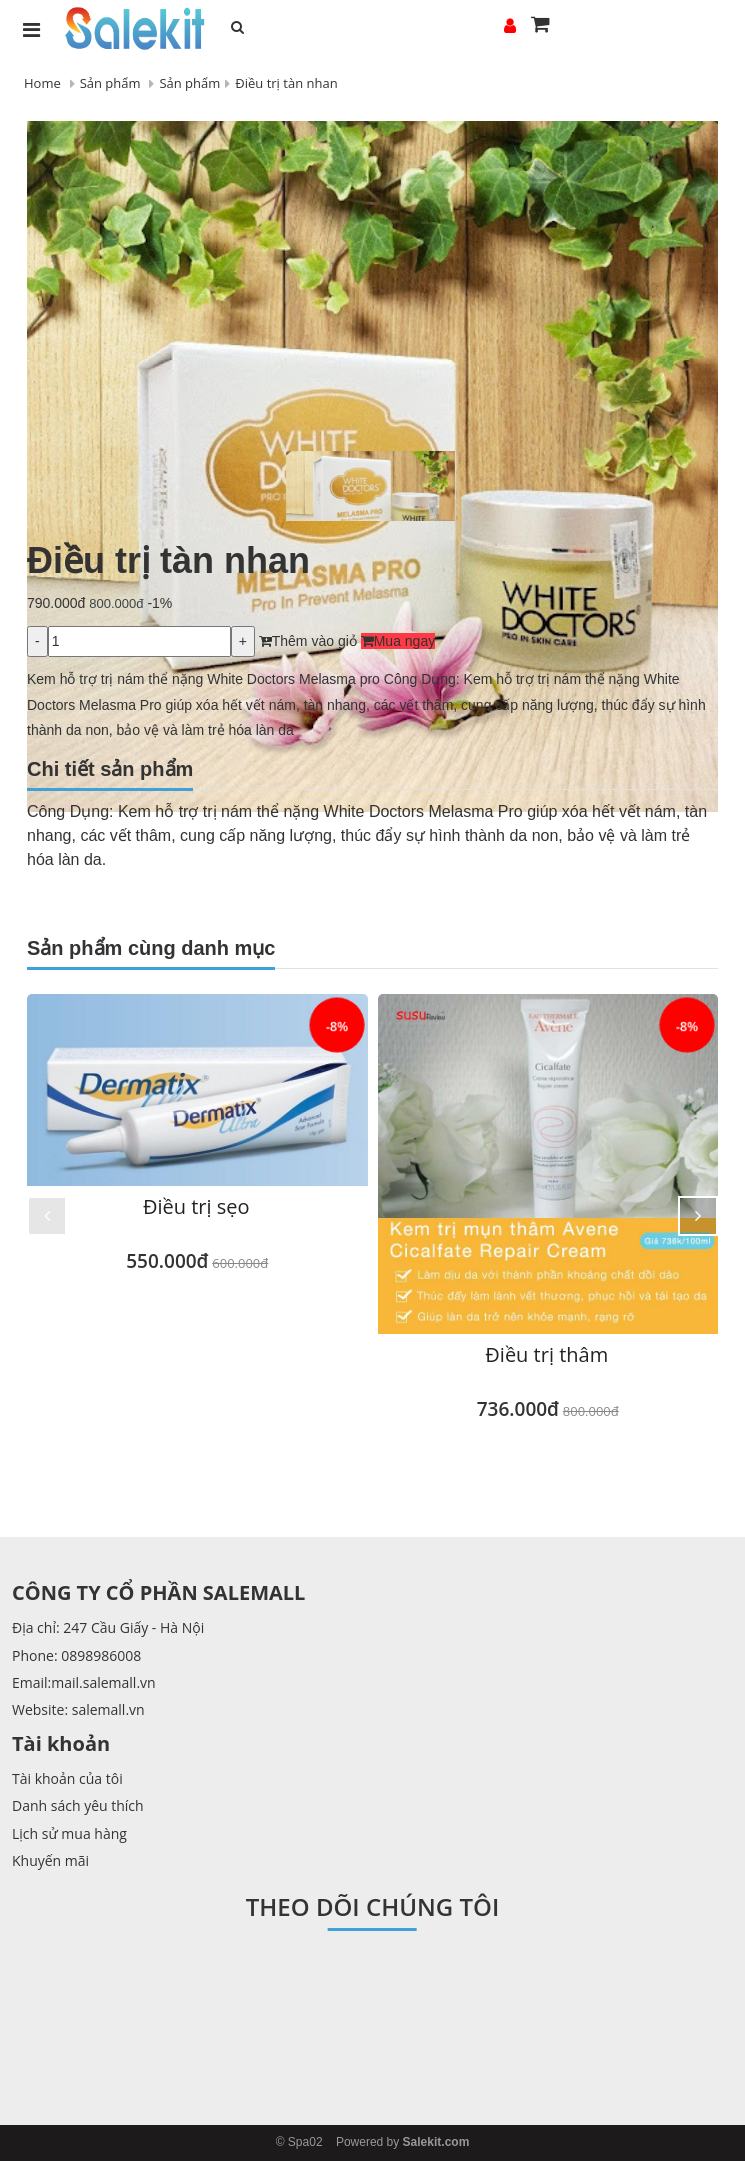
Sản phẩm (110, 83)
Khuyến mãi (50, 1860)
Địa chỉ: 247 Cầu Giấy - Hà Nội (108, 1627)
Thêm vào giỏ (308, 641)
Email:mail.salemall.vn (84, 1682)
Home (42, 83)
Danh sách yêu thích (78, 1805)
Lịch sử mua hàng (69, 1833)
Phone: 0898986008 (76, 1655)
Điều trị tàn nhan (286, 83)
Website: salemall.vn (78, 1709)
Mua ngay (398, 641)
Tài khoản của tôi (67, 1778)
